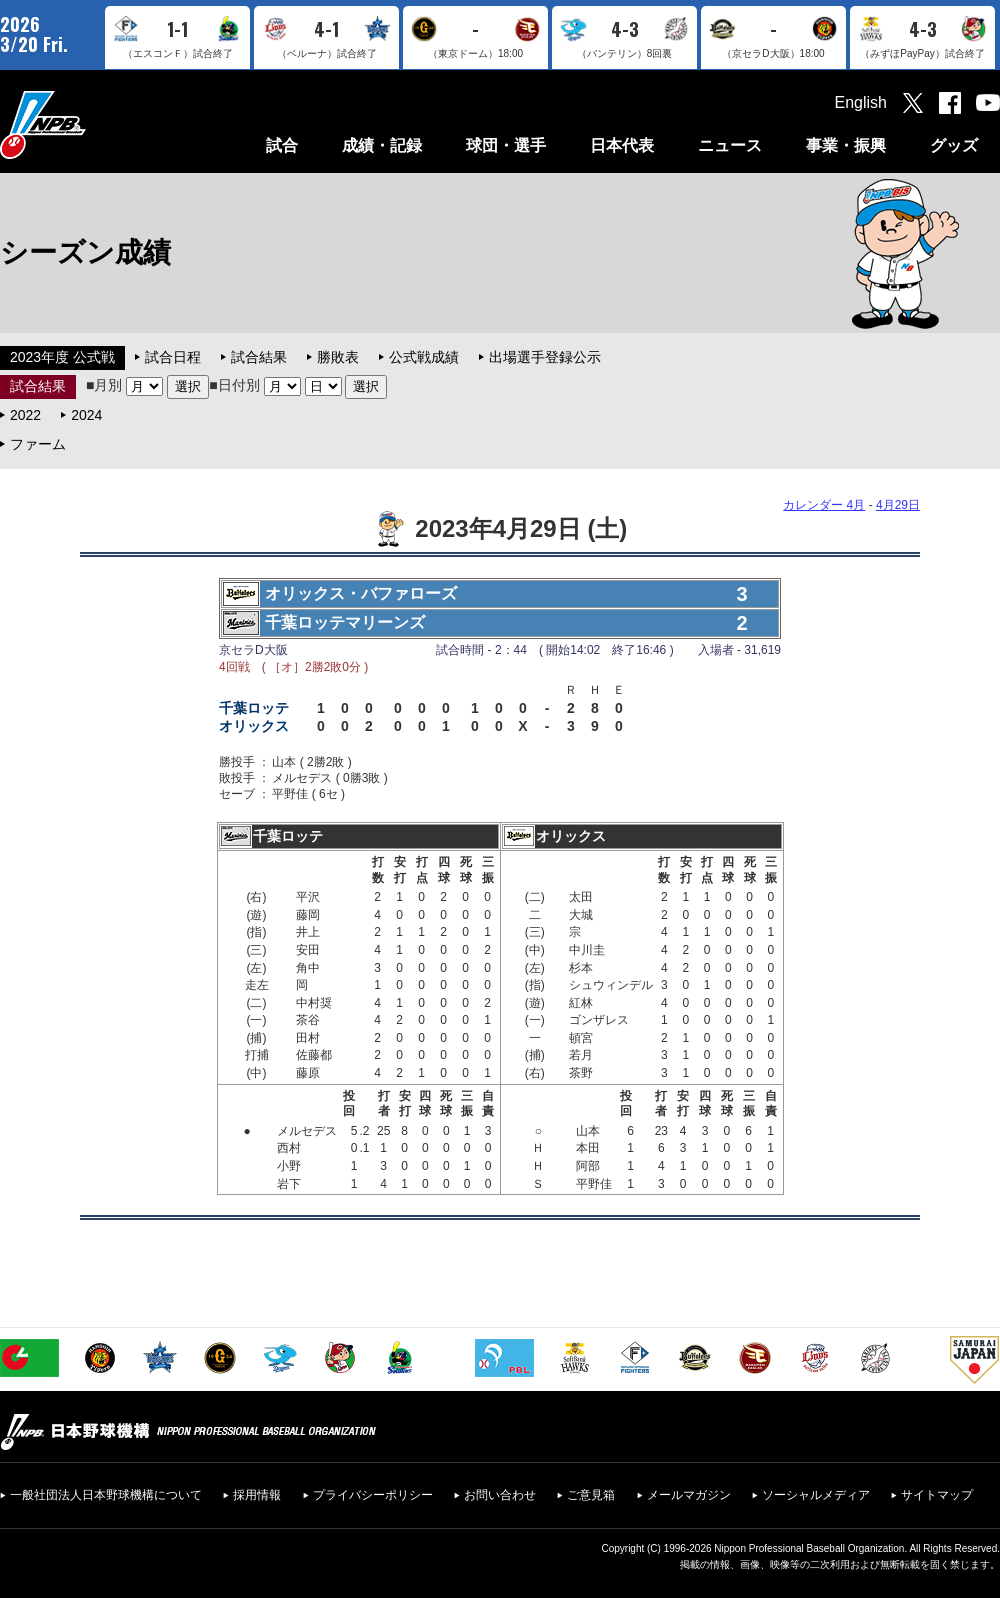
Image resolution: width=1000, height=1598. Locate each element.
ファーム (38, 444)
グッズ (954, 145)
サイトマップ (937, 1495)
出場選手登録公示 (545, 357)
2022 (25, 415)
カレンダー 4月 (824, 505)
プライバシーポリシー (373, 1495)
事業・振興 (846, 145)
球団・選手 (506, 145)
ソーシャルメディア (816, 1495)
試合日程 (173, 357)
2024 (86, 415)
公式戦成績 (424, 357)
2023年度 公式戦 (62, 357)
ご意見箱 (591, 1495)
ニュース (730, 145)
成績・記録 (382, 145)
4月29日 (898, 505)
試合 (282, 145)
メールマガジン (689, 1495)
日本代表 (622, 145)
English (861, 102)
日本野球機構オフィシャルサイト (93, 124)
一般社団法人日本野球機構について (106, 1495)
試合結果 (259, 357)
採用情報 (257, 1495)
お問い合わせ (500, 1495)
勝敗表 (338, 357)
